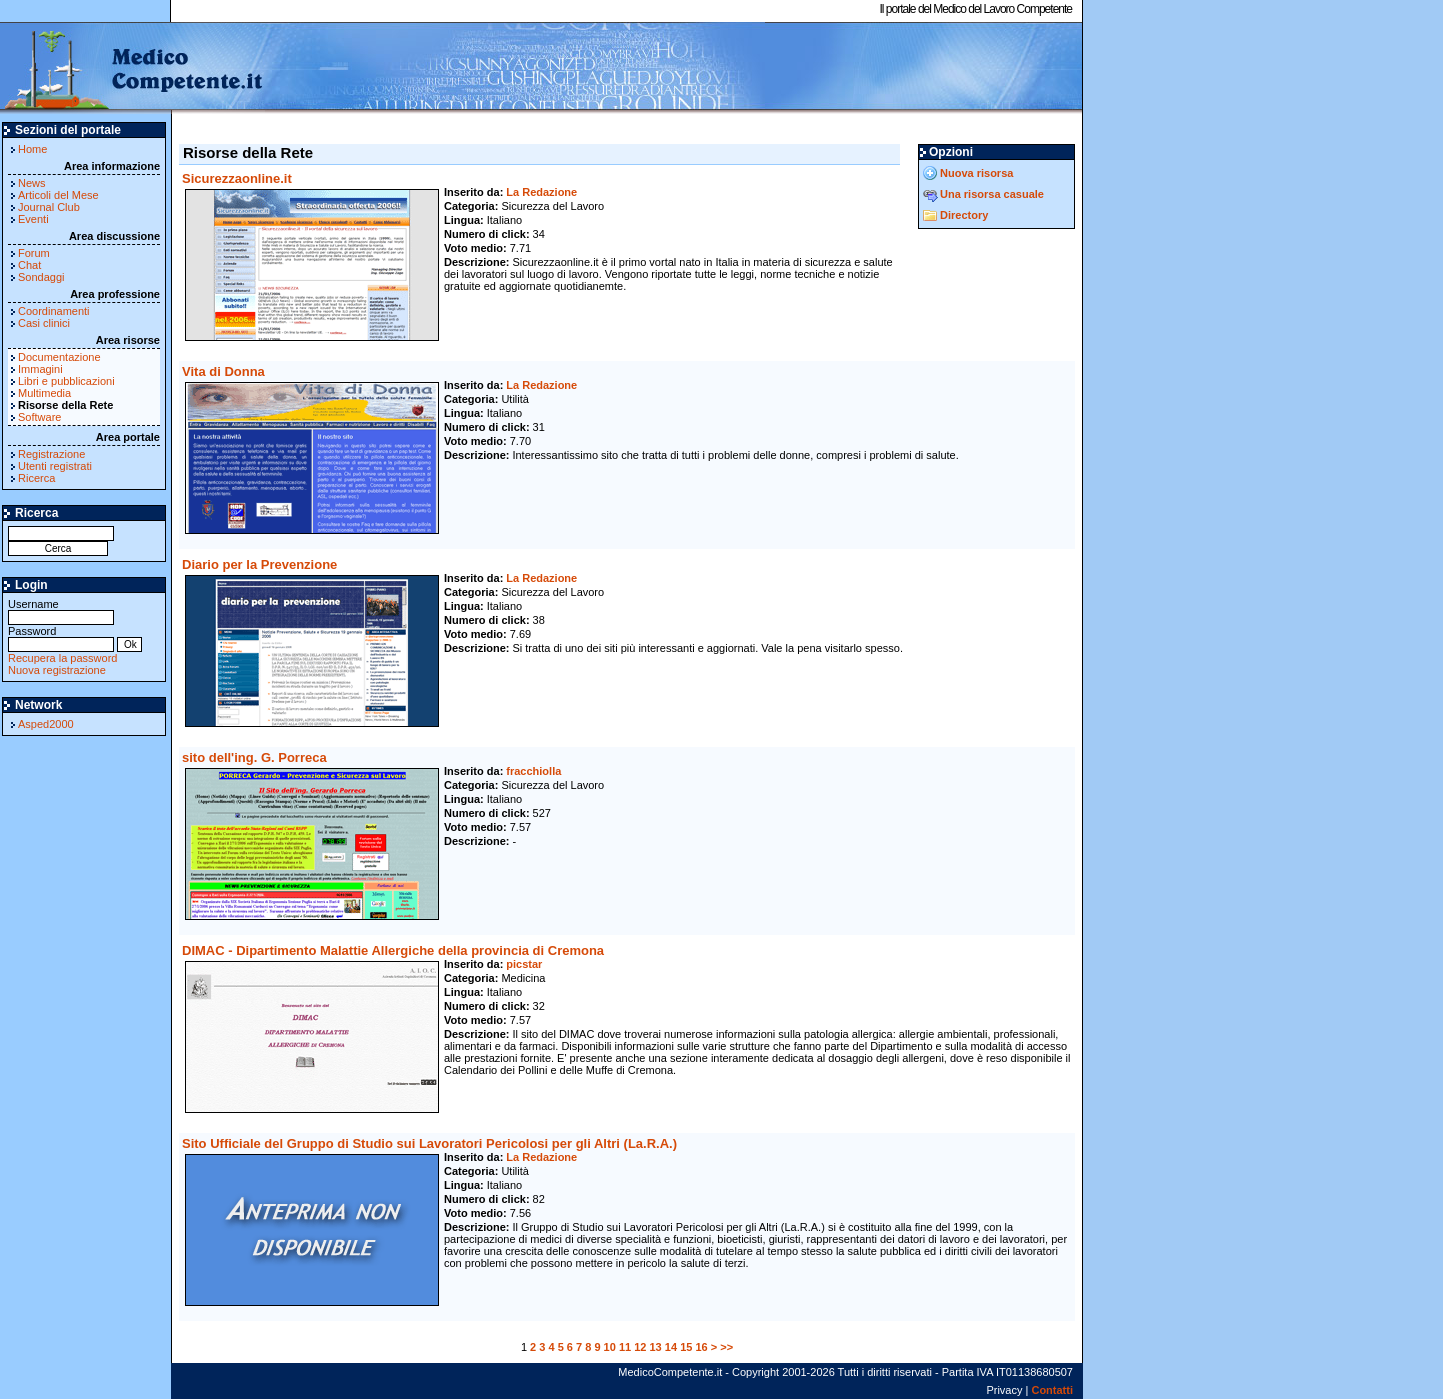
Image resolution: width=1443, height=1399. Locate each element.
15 (686, 1347)
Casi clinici (44, 323)
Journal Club (49, 207)
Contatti (1052, 1390)
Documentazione (59, 357)
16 (701, 1347)
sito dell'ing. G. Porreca (254, 757)
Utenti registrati (55, 466)
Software (39, 417)
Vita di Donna (223, 371)
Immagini (40, 369)
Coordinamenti (54, 311)
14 (671, 1347)
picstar (524, 964)
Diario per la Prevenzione (259, 564)
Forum (34, 253)
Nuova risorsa (976, 173)
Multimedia (44, 393)
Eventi (33, 219)
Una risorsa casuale (992, 194)
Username (61, 610)
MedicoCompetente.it (132, 68)
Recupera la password (62, 658)
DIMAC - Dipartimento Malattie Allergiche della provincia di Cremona (393, 950)
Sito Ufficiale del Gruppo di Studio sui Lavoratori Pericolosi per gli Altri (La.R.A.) (429, 1143)
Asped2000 (46, 724)
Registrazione (51, 454)
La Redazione (541, 192)
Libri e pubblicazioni (66, 381)
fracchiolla (533, 771)
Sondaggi (41, 277)
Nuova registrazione (57, 670)
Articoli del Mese (58, 195)
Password (61, 637)
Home (32, 149)
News (32, 183)
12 (640, 1347)
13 (656, 1347)
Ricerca (36, 478)
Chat (29, 265)
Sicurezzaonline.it (237, 178)
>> (726, 1347)
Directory (964, 215)
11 (625, 1347)
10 (610, 1347)
